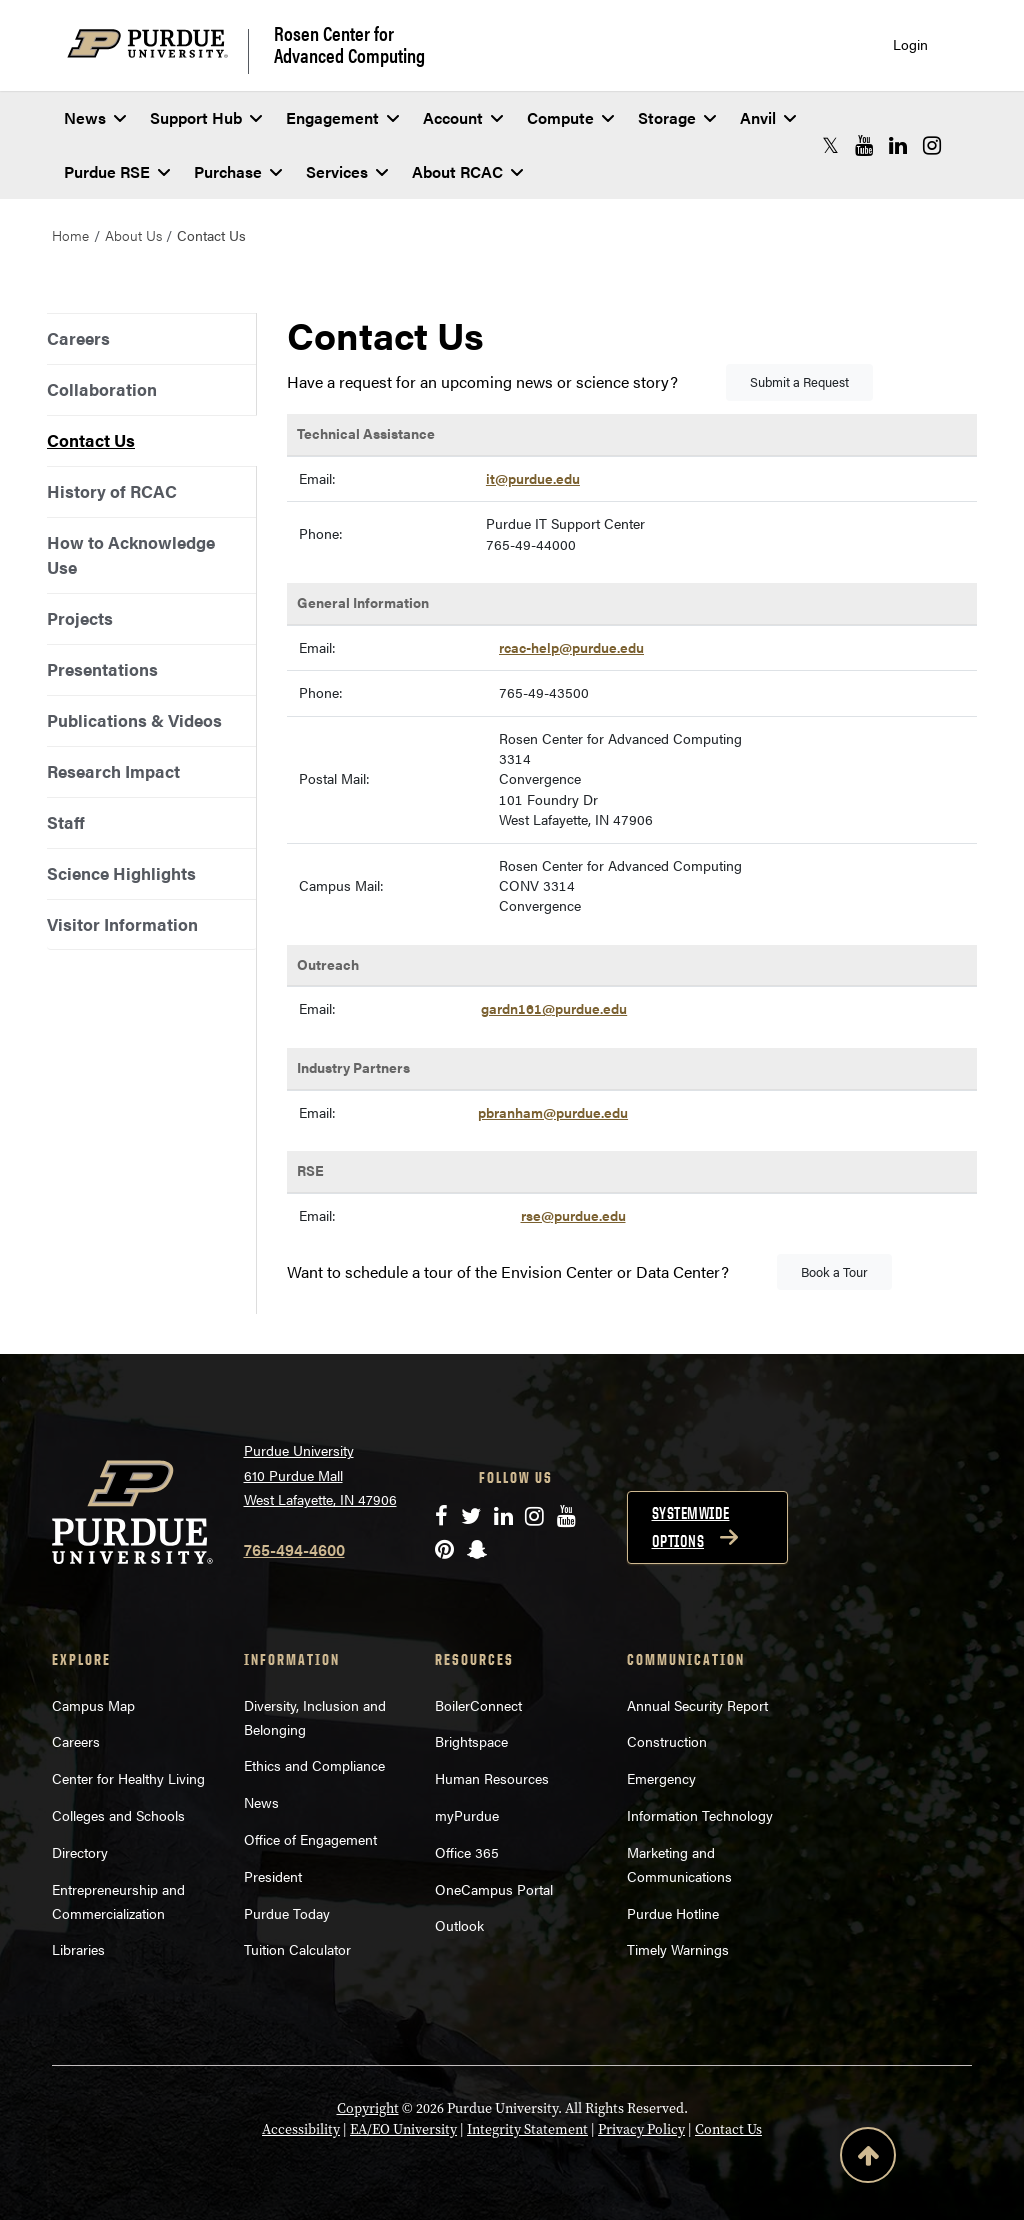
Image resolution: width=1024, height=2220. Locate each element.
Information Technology (700, 1815)
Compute (570, 117)
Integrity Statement (527, 2129)
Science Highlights (121, 873)
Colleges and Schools (118, 1815)
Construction (667, 1741)
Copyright (368, 2108)
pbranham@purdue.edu (553, 1112)
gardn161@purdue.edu (554, 1008)
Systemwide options (691, 1527)
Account (463, 117)
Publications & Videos (134, 720)
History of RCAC (112, 491)
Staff (66, 822)
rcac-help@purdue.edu (571, 647)
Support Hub (206, 117)
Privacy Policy (641, 2129)
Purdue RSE (117, 171)
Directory (80, 1852)
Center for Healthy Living (128, 1778)
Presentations (102, 669)
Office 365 (467, 1852)
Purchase (238, 171)
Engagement (342, 117)
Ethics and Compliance (314, 1765)
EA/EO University (403, 2129)
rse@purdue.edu (573, 1215)
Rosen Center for (349, 44)
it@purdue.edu (533, 478)
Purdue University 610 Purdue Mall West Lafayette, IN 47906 (320, 1474)
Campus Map (93, 1705)
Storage (677, 117)
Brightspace (471, 1741)
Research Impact (113, 771)
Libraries (78, 1949)
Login (910, 44)
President (273, 1876)
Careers (78, 338)
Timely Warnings (678, 1949)
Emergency (661, 1778)
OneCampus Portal (494, 1889)
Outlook (459, 1925)
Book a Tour (834, 1271)
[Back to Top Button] (868, 2159)
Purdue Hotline (673, 1913)
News (95, 117)
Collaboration (102, 389)
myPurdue (467, 1815)
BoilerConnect (478, 1705)
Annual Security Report (697, 1705)
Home (70, 235)
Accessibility (301, 2129)
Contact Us (91, 440)
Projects (80, 618)
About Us (133, 235)
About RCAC (467, 171)
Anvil (768, 117)
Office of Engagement (310, 1839)
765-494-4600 (294, 1549)
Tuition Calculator (297, 1949)
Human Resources (492, 1778)
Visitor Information (122, 924)
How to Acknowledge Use (131, 554)
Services (347, 171)
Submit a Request (799, 381)
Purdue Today (287, 1913)
